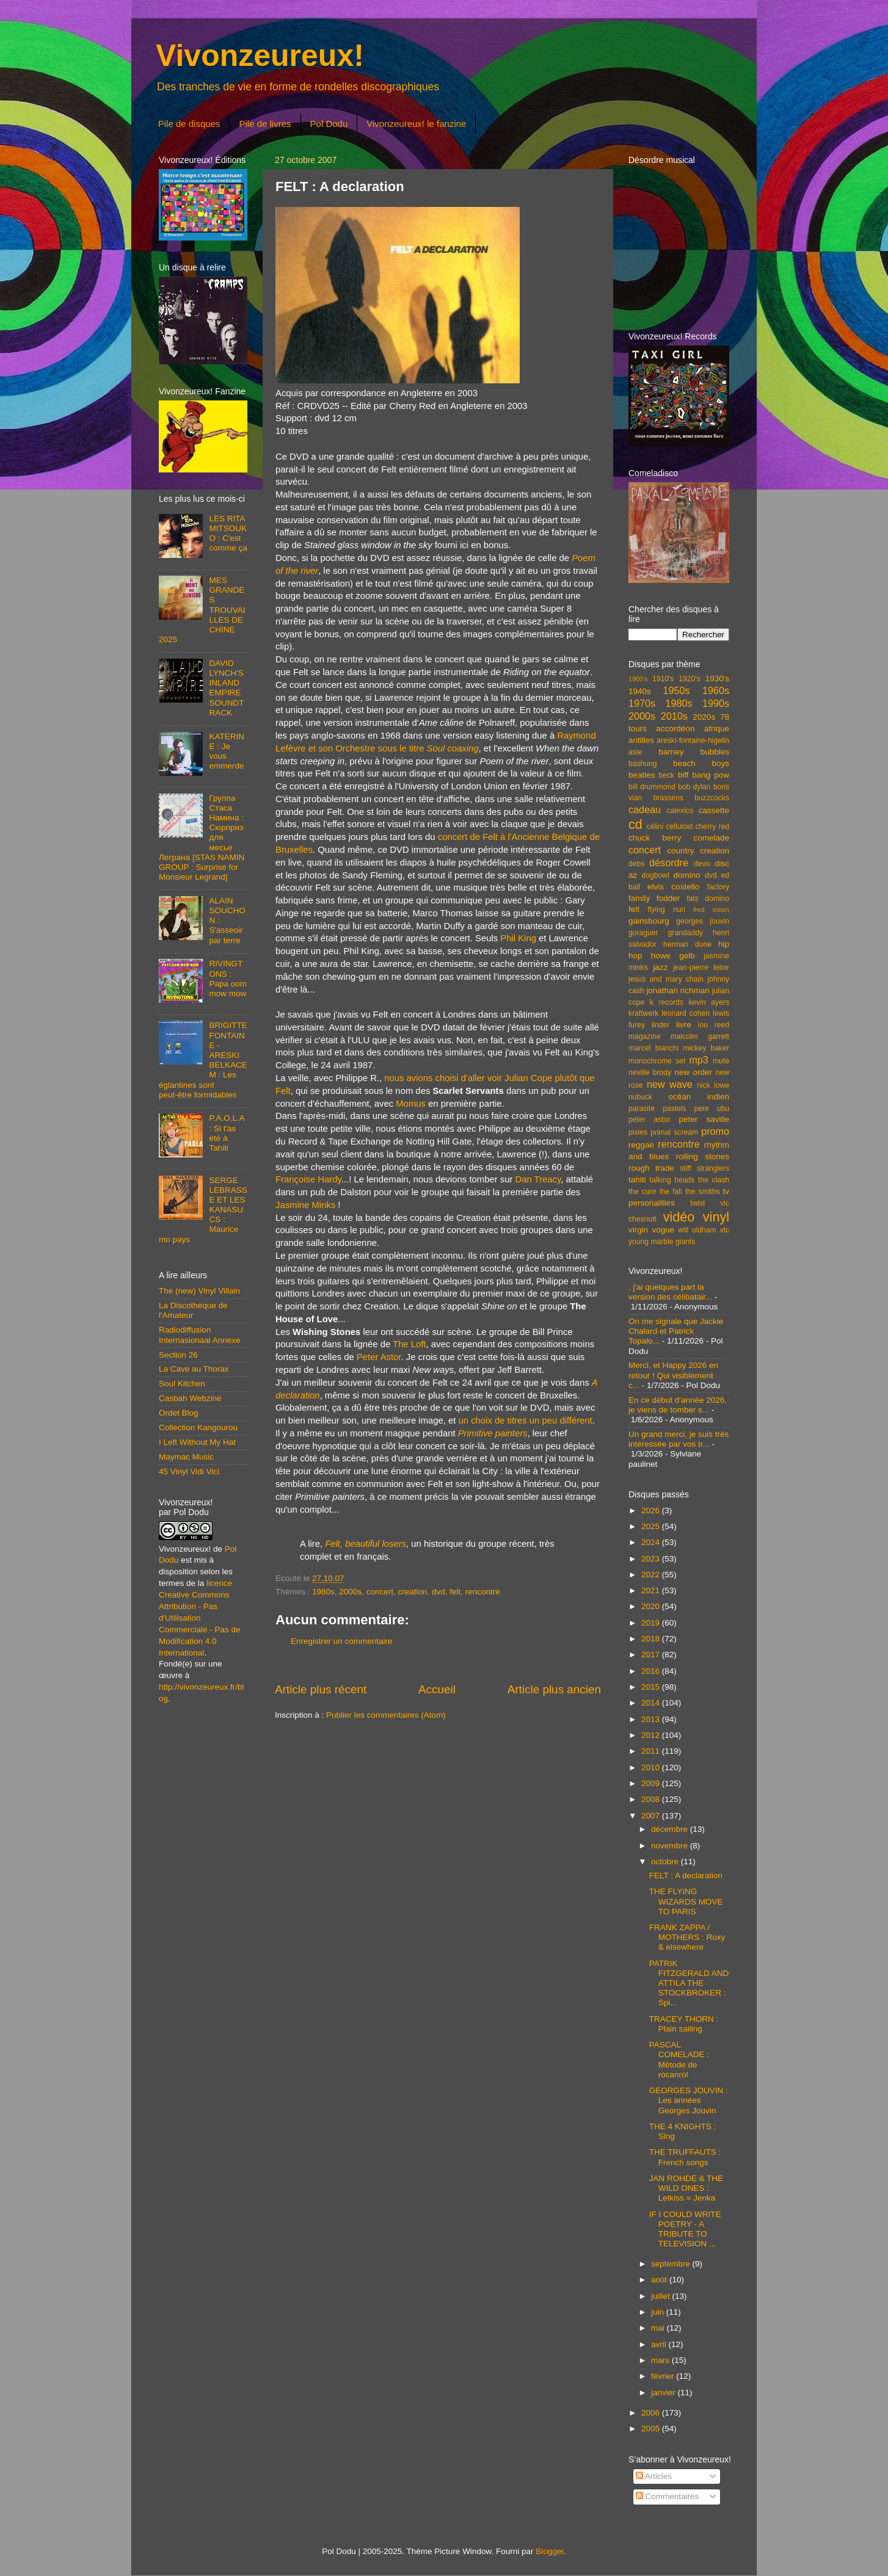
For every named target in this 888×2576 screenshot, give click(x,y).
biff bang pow (703, 775)
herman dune (687, 944)
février (663, 2376)
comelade (711, 837)
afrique (716, 728)
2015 (651, 1686)
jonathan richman (678, 990)
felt (454, 1591)
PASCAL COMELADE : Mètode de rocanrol (679, 2059)
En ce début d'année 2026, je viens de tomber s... (677, 1404)
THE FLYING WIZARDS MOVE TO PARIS (686, 1901)
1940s (639, 691)
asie (635, 752)
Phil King (518, 938)
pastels (674, 1108)
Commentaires (667, 2496)
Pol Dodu (329, 123)
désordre (668, 862)
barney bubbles (693, 751)
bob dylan (694, 787)
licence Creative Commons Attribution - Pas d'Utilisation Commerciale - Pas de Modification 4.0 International (200, 1618)
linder (661, 1025)
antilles (641, 740)
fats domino (707, 898)
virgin (638, 1229)
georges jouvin (702, 921)
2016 (651, 1671)
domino (687, 875)
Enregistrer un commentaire (342, 1641)
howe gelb (673, 955)
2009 (651, 1783)
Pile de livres (265, 123)
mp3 (698, 1059)
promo (715, 1131)
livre (683, 1024)
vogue (663, 1229)
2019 (651, 1622)
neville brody (649, 1072)
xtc (724, 1230)
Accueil (437, 1689)
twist (697, 1203)
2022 (651, 1574)
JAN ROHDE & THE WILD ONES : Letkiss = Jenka (686, 2188)
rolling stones (702, 1156)
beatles (641, 775)
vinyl (716, 1217)
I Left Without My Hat (197, 1442)
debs (636, 863)
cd (635, 824)
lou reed (713, 1025)
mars (661, 2360)
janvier (664, 2392)
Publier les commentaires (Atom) (386, 1715)
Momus (411, 1104)
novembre (670, 1845)
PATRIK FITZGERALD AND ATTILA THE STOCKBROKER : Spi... (689, 1983)
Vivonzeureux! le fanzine (416, 123)
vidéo (679, 1217)
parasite (641, 1108)
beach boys (701, 763)
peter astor (649, 1119)
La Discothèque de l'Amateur (193, 1310)
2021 (651, 1590)
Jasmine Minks (305, 1205)
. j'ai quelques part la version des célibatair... (670, 1292)
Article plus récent (320, 1689)
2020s (704, 717)
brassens (668, 798)
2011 (651, 1751)
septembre (672, 2263)
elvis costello (673, 886)
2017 (651, 1654)
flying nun (666, 909)
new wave (670, 1084)
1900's (637, 678)
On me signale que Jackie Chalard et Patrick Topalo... (675, 1331)
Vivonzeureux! (260, 55)
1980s (323, 1591)
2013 (651, 1719)
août (660, 2279)
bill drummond (651, 787)
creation (412, 1591)
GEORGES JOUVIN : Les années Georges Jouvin (688, 2100)
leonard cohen (685, 1013)
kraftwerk (643, 1013)
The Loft (409, 1344)
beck (666, 775)
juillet (661, 2296)
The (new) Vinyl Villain (199, 1290)
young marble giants (661, 1241)
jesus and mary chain (666, 979)
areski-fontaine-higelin (693, 740)
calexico (680, 810)
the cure (642, 1191)
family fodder (654, 898)
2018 (651, 1638)
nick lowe (713, 1085)
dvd (438, 1591)
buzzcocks (711, 798)
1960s (715, 690)
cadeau (644, 809)
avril (660, 2344)
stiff (685, 1168)
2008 (651, 1799)
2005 (651, 2428)
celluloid (679, 826)
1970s (641, 703)
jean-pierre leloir (701, 967)
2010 (651, 1767)
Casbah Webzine (190, 1398)
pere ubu (711, 1108)
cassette (714, 810)
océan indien (698, 1096)
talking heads (672, 1180)
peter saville (704, 1119)
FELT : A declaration (685, 1875)
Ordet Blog (178, 1412)
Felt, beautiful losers (365, 1544)
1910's (663, 679)
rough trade (651, 1168)
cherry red (712, 826)
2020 (651, 1606)
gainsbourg (648, 920)
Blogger (550, 2551)
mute (721, 1061)
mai (659, 2327)
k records (666, 1002)
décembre (670, 1829)
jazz (660, 967)
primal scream (674, 1132)
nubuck (640, 1097)
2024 (651, 1542)
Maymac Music (186, 1456)
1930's (717, 678)
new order (693, 1072)
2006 (651, 2412)
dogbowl (655, 875)
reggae (641, 1144)
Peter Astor (379, 1357)
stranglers (713, 1168)
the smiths (702, 1191)
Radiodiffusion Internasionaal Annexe (200, 1334)
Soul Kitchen (182, 1383)
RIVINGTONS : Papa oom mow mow (228, 978)
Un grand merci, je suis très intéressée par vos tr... (678, 1439)
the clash (713, 1180)
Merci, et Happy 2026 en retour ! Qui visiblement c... (673, 1375)
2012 (651, 1735)
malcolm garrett (700, 1036)
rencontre (482, 1591)
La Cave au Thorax (194, 1368)
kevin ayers (708, 1002)
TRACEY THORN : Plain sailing (684, 2023)
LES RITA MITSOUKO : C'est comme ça (228, 533)
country (680, 850)
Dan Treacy (538, 1179)
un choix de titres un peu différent (525, 1420)
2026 (651, 1510)
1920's (689, 679)
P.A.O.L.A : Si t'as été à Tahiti (226, 1132)
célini (655, 826)
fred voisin (711, 909)
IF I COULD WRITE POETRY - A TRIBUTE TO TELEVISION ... (685, 2229)
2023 (651, 1558)
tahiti (637, 1179)
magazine (644, 1036)
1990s (715, 703)
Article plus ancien (554, 1689)
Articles (654, 2476)
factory (718, 887)
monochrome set (656, 1061)
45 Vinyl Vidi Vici (189, 1471)
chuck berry (654, 837)
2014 (651, 1702)
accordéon (675, 728)
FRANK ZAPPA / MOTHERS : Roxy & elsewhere (687, 1937)
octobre (666, 1861)
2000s (350, 1591)
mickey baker (706, 1048)
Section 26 (178, 1354)
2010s (674, 716)
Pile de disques (189, 123)
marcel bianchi (653, 1048)
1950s (676, 690)
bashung (642, 763)
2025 (651, 1526)
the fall (670, 1191)
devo (702, 863)
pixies (637, 1132)
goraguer (643, 932)
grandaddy (685, 932)
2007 (651, 1815)
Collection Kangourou (198, 1427)
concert (379, 1591)
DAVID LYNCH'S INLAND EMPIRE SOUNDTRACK (226, 688)
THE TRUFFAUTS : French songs (685, 2156)
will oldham (697, 1230)
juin (658, 2312)
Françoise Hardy (308, 1179)
